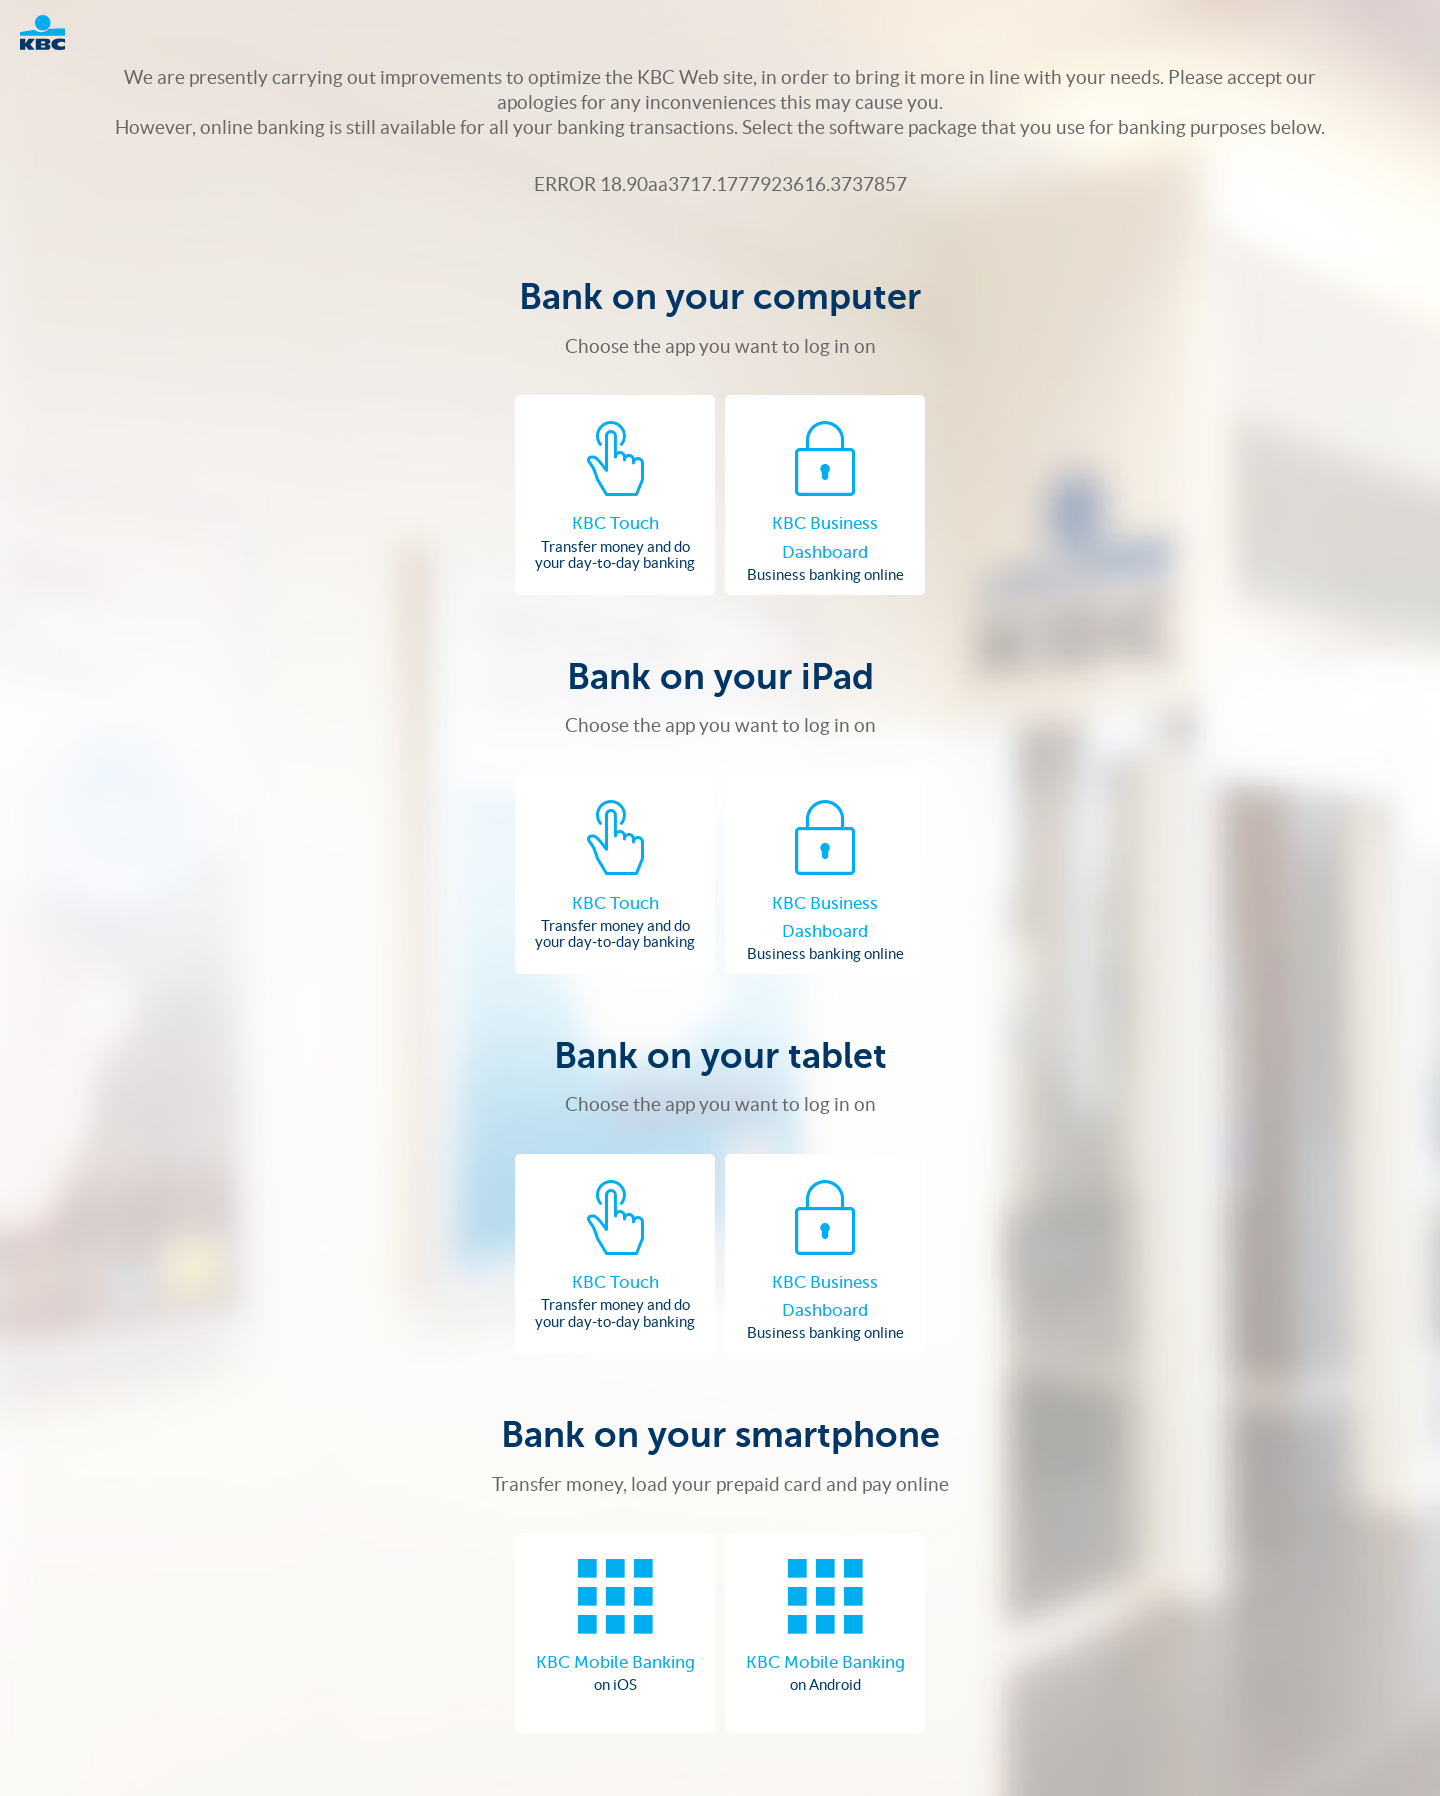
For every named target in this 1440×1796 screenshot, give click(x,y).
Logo (52, 32)
